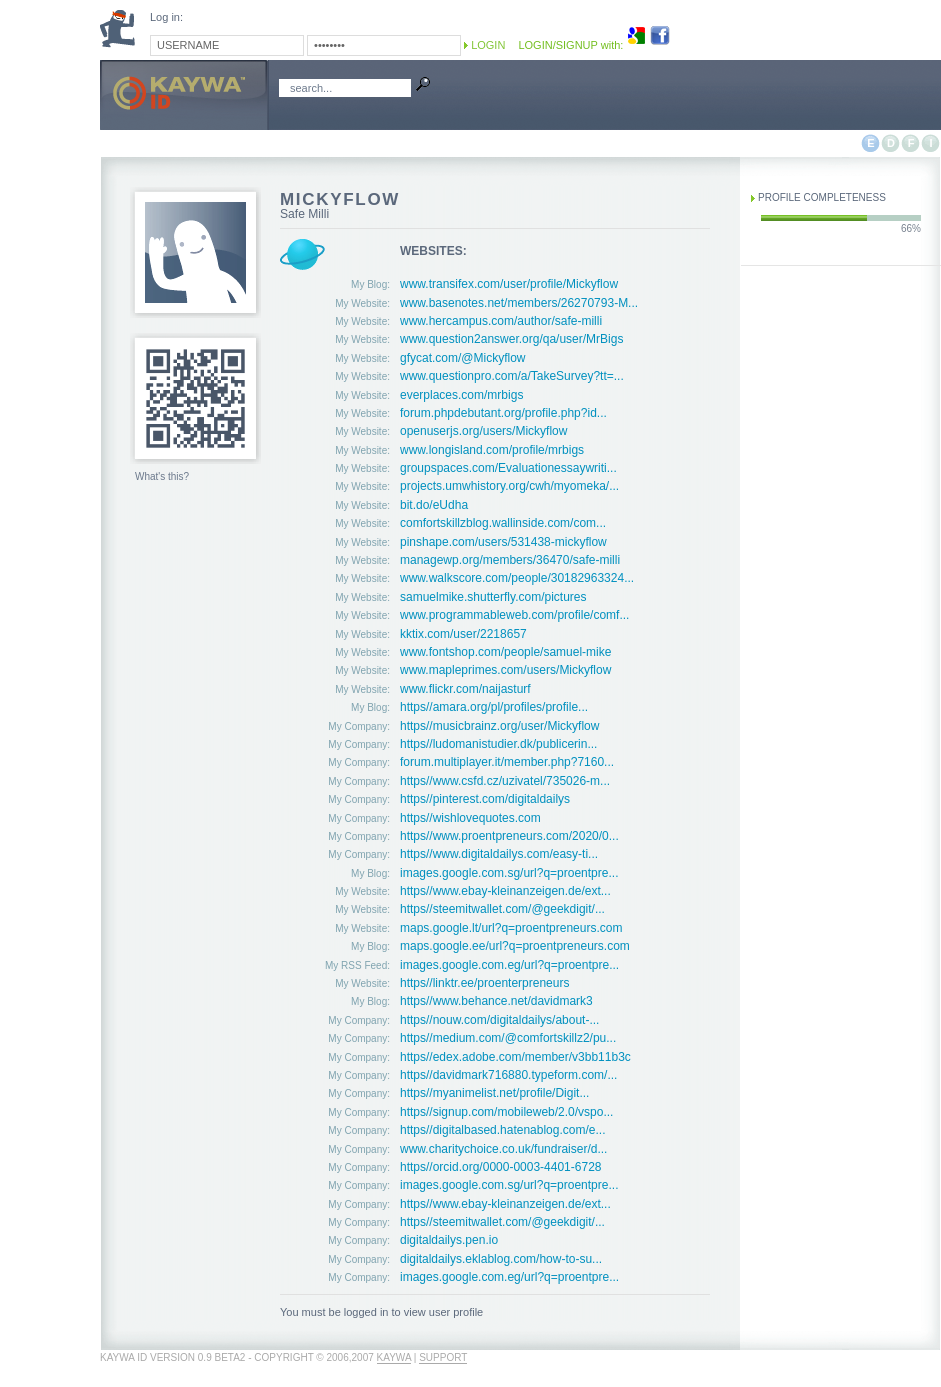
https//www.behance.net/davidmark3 (496, 1001)
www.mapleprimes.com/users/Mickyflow (505, 670)
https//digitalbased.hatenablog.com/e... (502, 1130)
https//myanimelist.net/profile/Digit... (494, 1093)
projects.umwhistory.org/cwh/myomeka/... (509, 486)
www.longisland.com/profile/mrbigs (492, 450)
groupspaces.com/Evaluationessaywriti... (508, 468)
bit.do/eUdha (434, 505)
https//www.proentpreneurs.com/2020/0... (509, 836)
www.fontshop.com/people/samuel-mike (505, 652)
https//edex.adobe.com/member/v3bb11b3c (515, 1057)
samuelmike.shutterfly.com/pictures (493, 597)
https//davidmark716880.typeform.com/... (508, 1075)
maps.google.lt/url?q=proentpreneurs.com (511, 928)
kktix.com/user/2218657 (463, 634)
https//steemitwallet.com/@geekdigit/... (502, 909)
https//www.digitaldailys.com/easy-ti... (499, 854)
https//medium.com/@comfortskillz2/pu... (508, 1038)
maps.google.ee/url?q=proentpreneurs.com (515, 946)
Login (488, 45)
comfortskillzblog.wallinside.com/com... (503, 523)
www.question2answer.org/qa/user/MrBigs (511, 339)
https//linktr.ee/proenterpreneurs (484, 983)
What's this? (162, 476)
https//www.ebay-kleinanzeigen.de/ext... (505, 891)
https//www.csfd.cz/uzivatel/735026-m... (505, 781)
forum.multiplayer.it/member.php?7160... (507, 762)
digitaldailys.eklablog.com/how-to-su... (501, 1259)
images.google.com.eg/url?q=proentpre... (509, 965)
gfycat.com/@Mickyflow (463, 358)
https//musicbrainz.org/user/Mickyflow (499, 726)
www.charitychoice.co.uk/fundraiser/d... (503, 1149)
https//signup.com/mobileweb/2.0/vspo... (506, 1112)
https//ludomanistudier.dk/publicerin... (498, 744)
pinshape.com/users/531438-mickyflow (503, 542)
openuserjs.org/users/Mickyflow (483, 431)
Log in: (166, 17)
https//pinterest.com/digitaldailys (485, 799)
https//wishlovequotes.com (470, 818)
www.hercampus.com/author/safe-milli (501, 321)
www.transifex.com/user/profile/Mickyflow (509, 284)
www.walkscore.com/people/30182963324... (517, 578)
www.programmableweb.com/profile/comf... (514, 615)
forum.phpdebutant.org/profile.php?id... (503, 413)
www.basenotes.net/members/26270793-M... (519, 303)
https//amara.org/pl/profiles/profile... (494, 707)
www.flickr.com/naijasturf (465, 689)
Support (443, 1357)
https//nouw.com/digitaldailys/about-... (499, 1020)
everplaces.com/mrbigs (461, 395)
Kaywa (394, 1357)
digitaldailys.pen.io (449, 1240)
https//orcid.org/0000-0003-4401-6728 (500, 1167)
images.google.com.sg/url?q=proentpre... (509, 873)
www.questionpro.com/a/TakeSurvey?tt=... (512, 376)
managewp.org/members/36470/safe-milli (510, 560)
